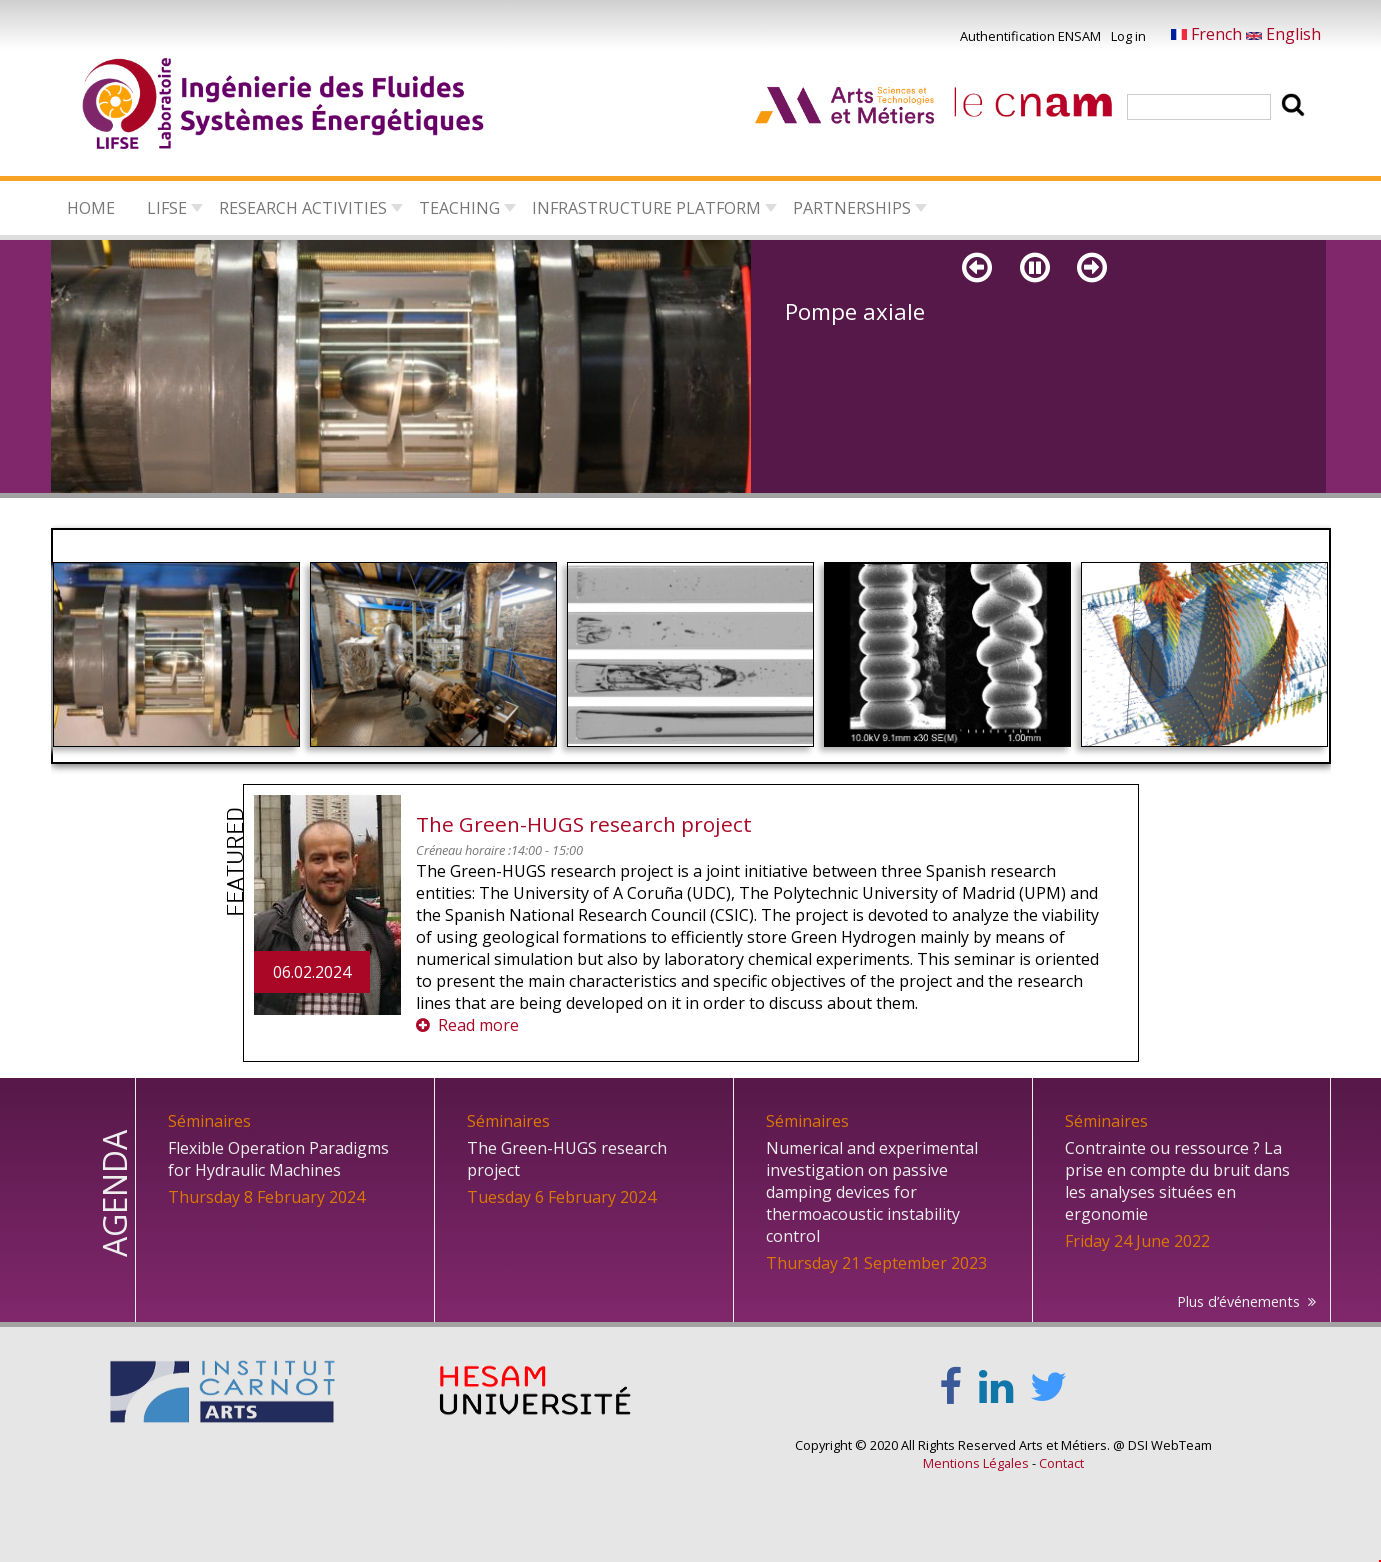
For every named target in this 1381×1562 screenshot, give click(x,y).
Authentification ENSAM (1030, 36)
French (1208, 34)
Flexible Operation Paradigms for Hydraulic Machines (278, 1159)
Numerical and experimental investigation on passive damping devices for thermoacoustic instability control (872, 1192)
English (1283, 34)
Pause (1035, 286)
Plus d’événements (1238, 1301)
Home (91, 208)
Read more (478, 1025)
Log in (1128, 36)
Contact (1061, 1463)
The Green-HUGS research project (584, 824)
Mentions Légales (976, 1463)
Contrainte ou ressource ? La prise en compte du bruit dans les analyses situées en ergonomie (1177, 1181)
